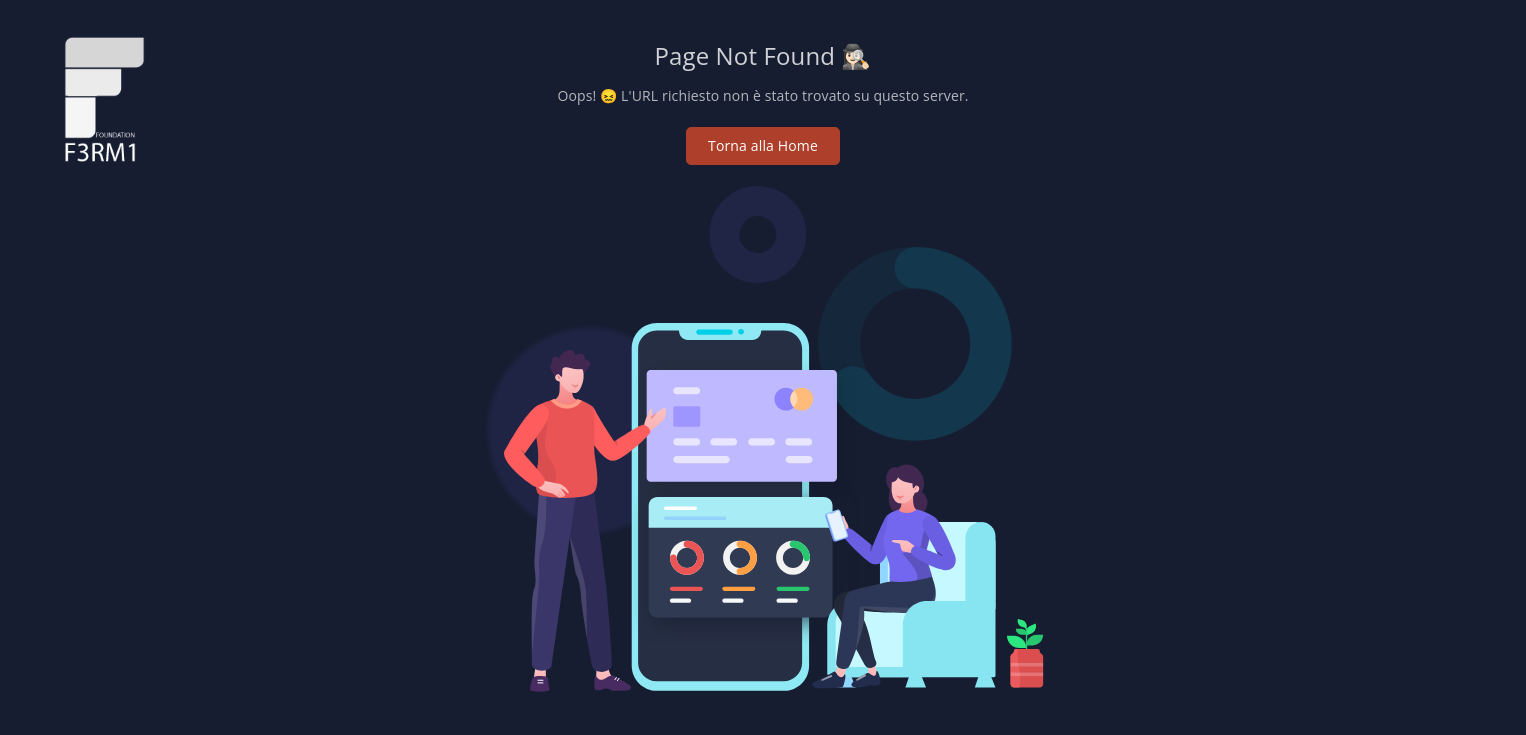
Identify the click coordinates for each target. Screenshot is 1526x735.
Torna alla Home (763, 145)
